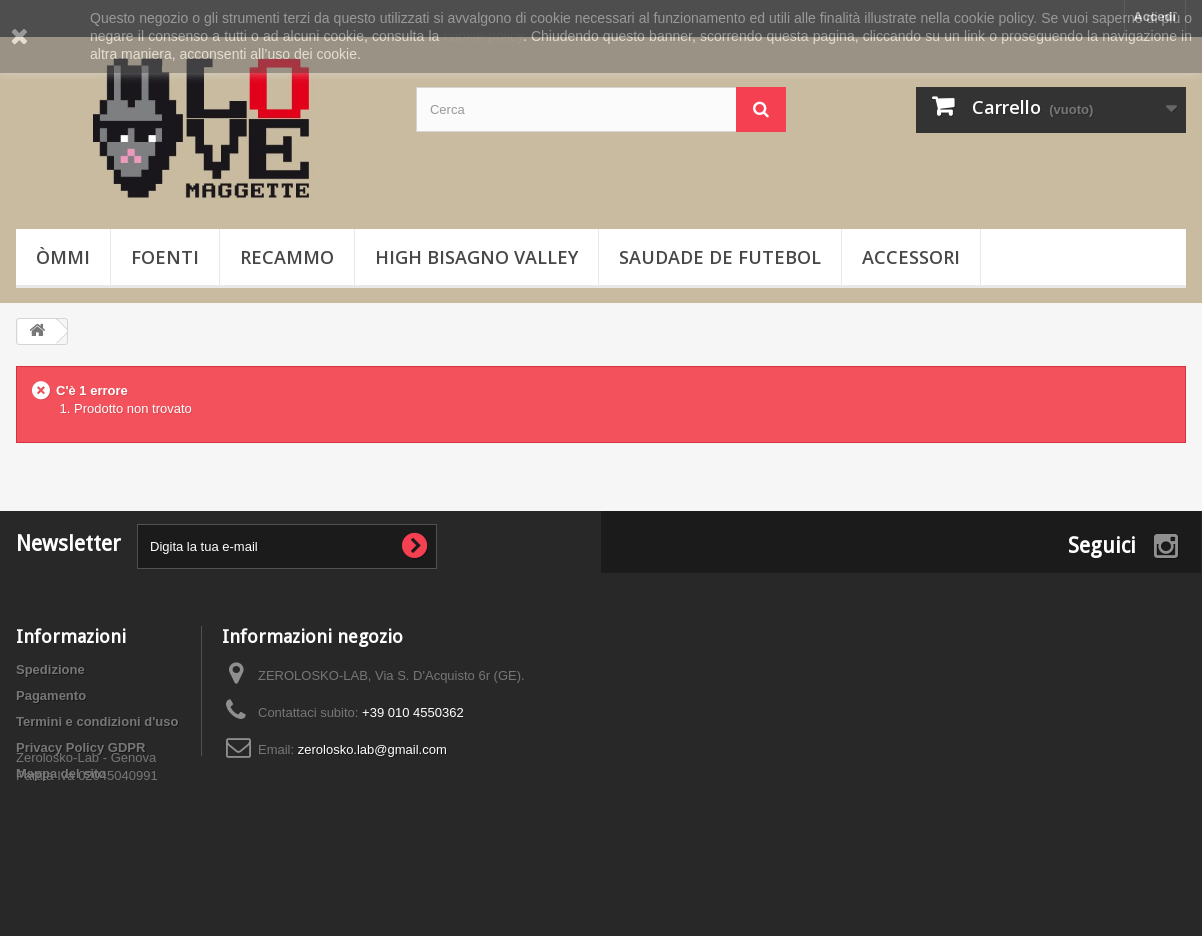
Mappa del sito (61, 773)
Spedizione (50, 669)
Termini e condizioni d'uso (97, 721)
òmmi (63, 257)
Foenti (165, 257)
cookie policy (482, 36)
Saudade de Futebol (720, 257)
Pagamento (51, 695)
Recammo (287, 257)
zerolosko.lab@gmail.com (372, 749)
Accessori (911, 257)
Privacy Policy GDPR (80, 747)
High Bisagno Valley (476, 257)
